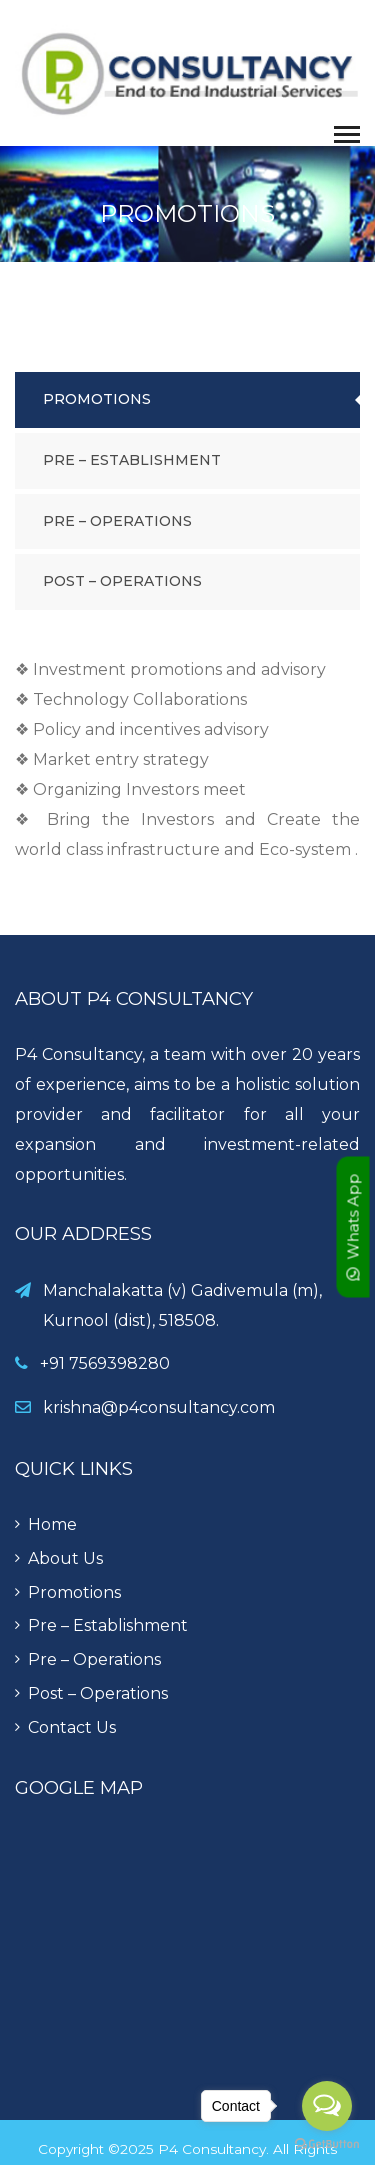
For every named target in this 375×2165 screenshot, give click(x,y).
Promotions (97, 399)
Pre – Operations (117, 521)
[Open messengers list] (327, 2106)
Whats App (353, 1227)
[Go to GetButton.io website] (327, 2144)
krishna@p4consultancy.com (159, 1407)
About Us (65, 1558)
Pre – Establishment (132, 460)
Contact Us (72, 1727)
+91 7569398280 (105, 1363)
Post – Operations (122, 581)
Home (52, 1524)
